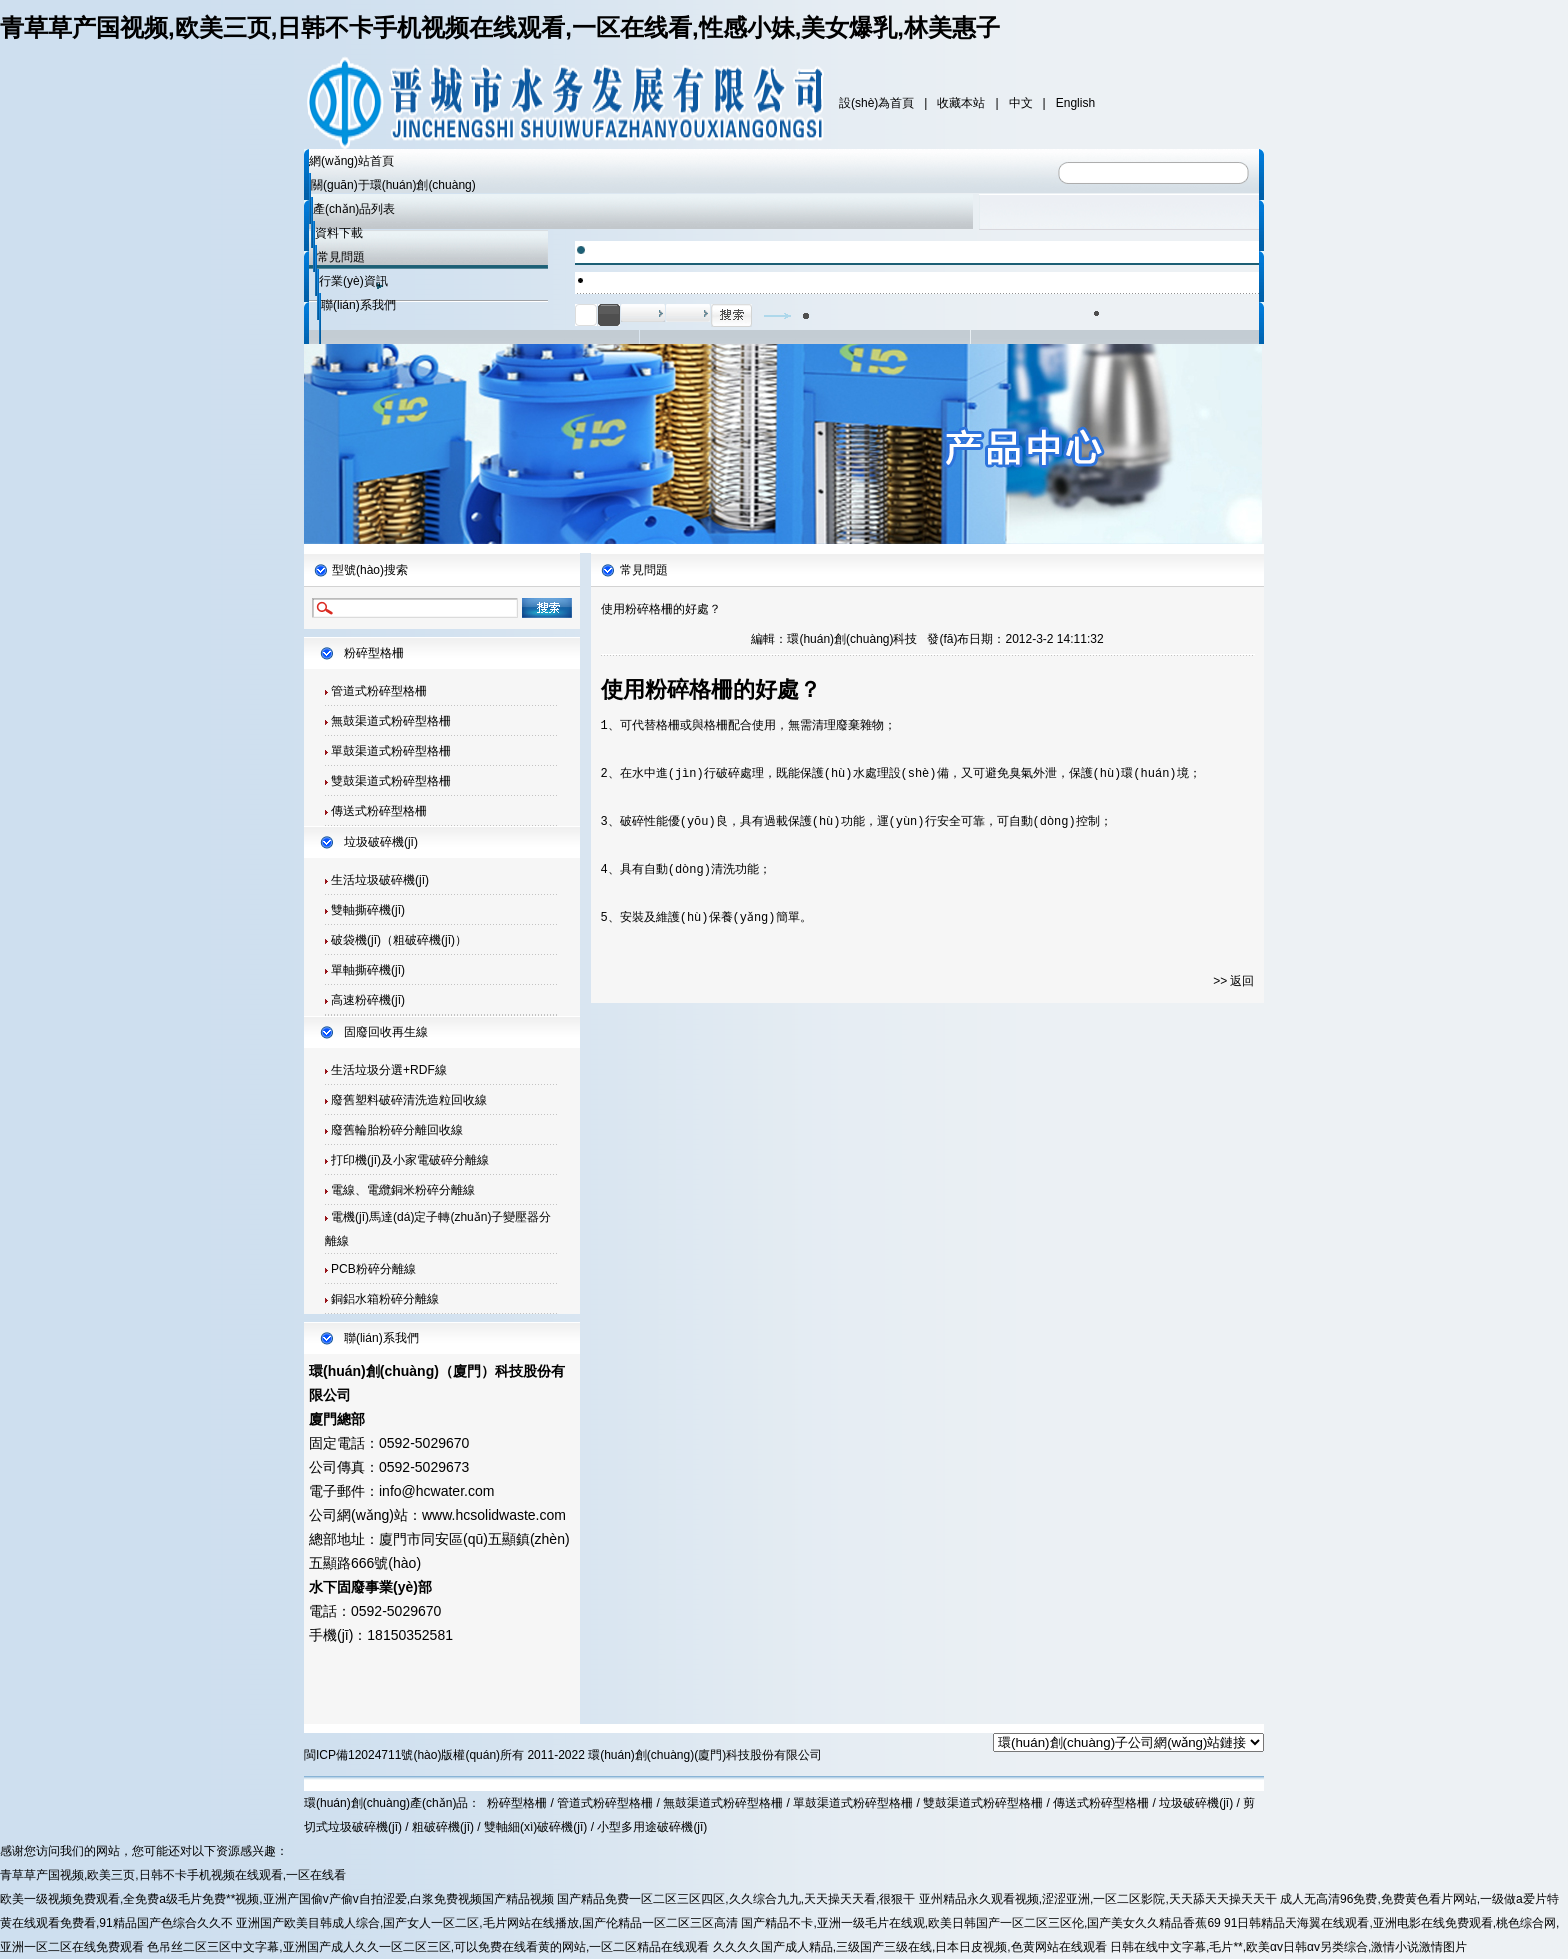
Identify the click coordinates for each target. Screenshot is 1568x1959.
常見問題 (341, 257)
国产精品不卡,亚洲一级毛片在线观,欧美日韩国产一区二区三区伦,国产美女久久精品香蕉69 (980, 1923)
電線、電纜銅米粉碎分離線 (403, 1190)
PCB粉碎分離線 (373, 1269)
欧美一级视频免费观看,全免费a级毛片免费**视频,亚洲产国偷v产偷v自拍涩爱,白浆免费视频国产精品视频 (277, 1899)
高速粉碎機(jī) (368, 1000)
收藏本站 (961, 103)
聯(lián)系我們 (358, 305)
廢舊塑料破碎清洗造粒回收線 (409, 1100)
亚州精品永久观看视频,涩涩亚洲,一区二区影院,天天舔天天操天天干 (1098, 1899)
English (1075, 103)
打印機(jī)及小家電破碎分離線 (410, 1160)
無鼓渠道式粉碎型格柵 (391, 721)
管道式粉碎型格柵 (379, 691)
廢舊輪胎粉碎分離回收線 (397, 1130)
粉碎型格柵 (374, 653)
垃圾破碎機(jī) (381, 842)
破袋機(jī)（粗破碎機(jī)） (399, 940)
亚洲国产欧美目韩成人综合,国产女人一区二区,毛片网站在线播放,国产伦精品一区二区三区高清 (487, 1923)
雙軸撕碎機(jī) (368, 910)
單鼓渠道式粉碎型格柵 (391, 751)
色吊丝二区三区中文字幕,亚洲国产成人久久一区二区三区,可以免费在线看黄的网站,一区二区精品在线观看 (428, 1947)
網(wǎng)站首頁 (351, 161)
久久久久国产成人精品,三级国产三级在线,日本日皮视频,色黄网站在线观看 (910, 1947)
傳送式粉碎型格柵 (379, 811)
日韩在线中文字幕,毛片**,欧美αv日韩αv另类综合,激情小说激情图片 (1288, 1947)
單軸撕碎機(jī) (368, 970)
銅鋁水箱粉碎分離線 (385, 1299)
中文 (1021, 103)
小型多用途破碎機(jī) (652, 1827)
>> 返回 (1233, 981)
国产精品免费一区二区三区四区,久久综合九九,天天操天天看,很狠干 (736, 1899)
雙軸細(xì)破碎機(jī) (535, 1827)
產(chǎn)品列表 (354, 209)
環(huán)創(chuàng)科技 (852, 639)
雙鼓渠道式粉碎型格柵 (391, 781)
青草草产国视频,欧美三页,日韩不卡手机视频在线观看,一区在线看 (173, 1875)
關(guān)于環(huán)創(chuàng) (393, 185)
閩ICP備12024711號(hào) (372, 1755)
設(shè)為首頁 (876, 103)
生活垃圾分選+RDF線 (389, 1070)
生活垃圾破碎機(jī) (378, 880)
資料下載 (339, 233)
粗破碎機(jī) (443, 1827)
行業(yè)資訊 (353, 281)
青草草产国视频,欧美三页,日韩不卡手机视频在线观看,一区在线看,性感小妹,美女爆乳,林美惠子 (500, 27)
